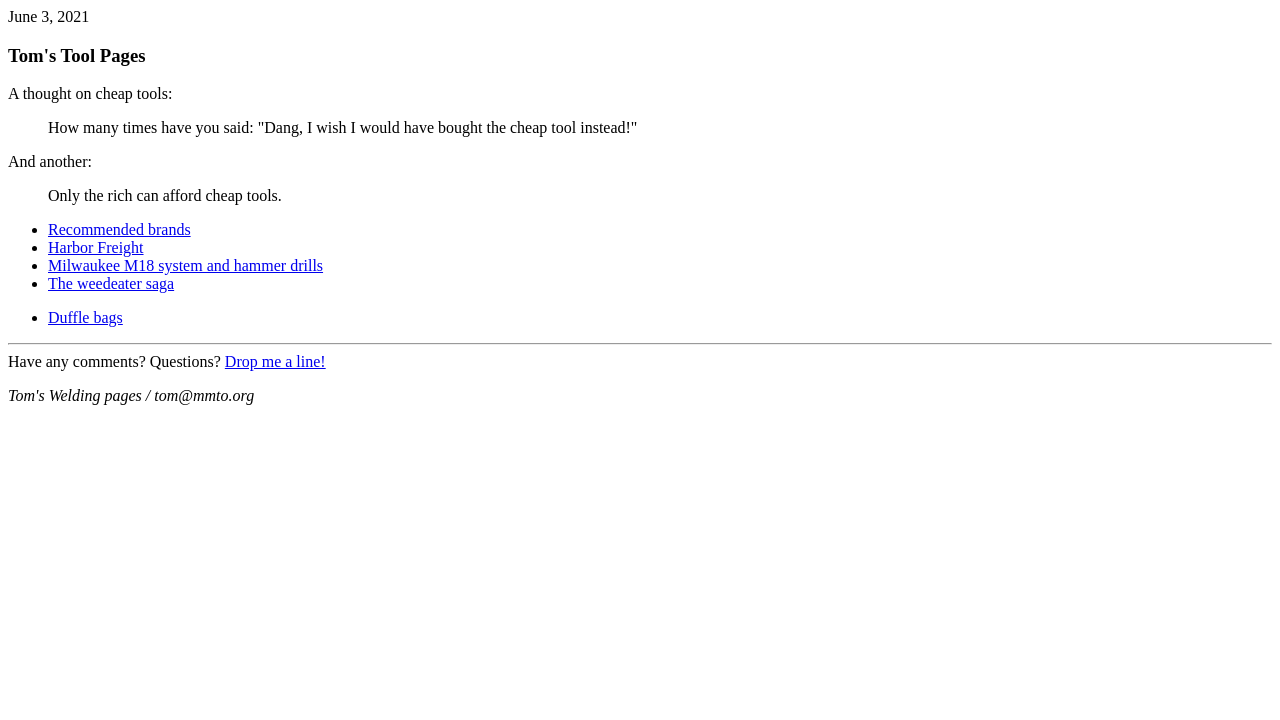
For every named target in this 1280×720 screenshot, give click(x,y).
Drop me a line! (275, 361)
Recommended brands (119, 229)
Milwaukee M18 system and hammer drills (185, 265)
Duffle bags (85, 317)
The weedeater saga (111, 283)
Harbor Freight (96, 247)
